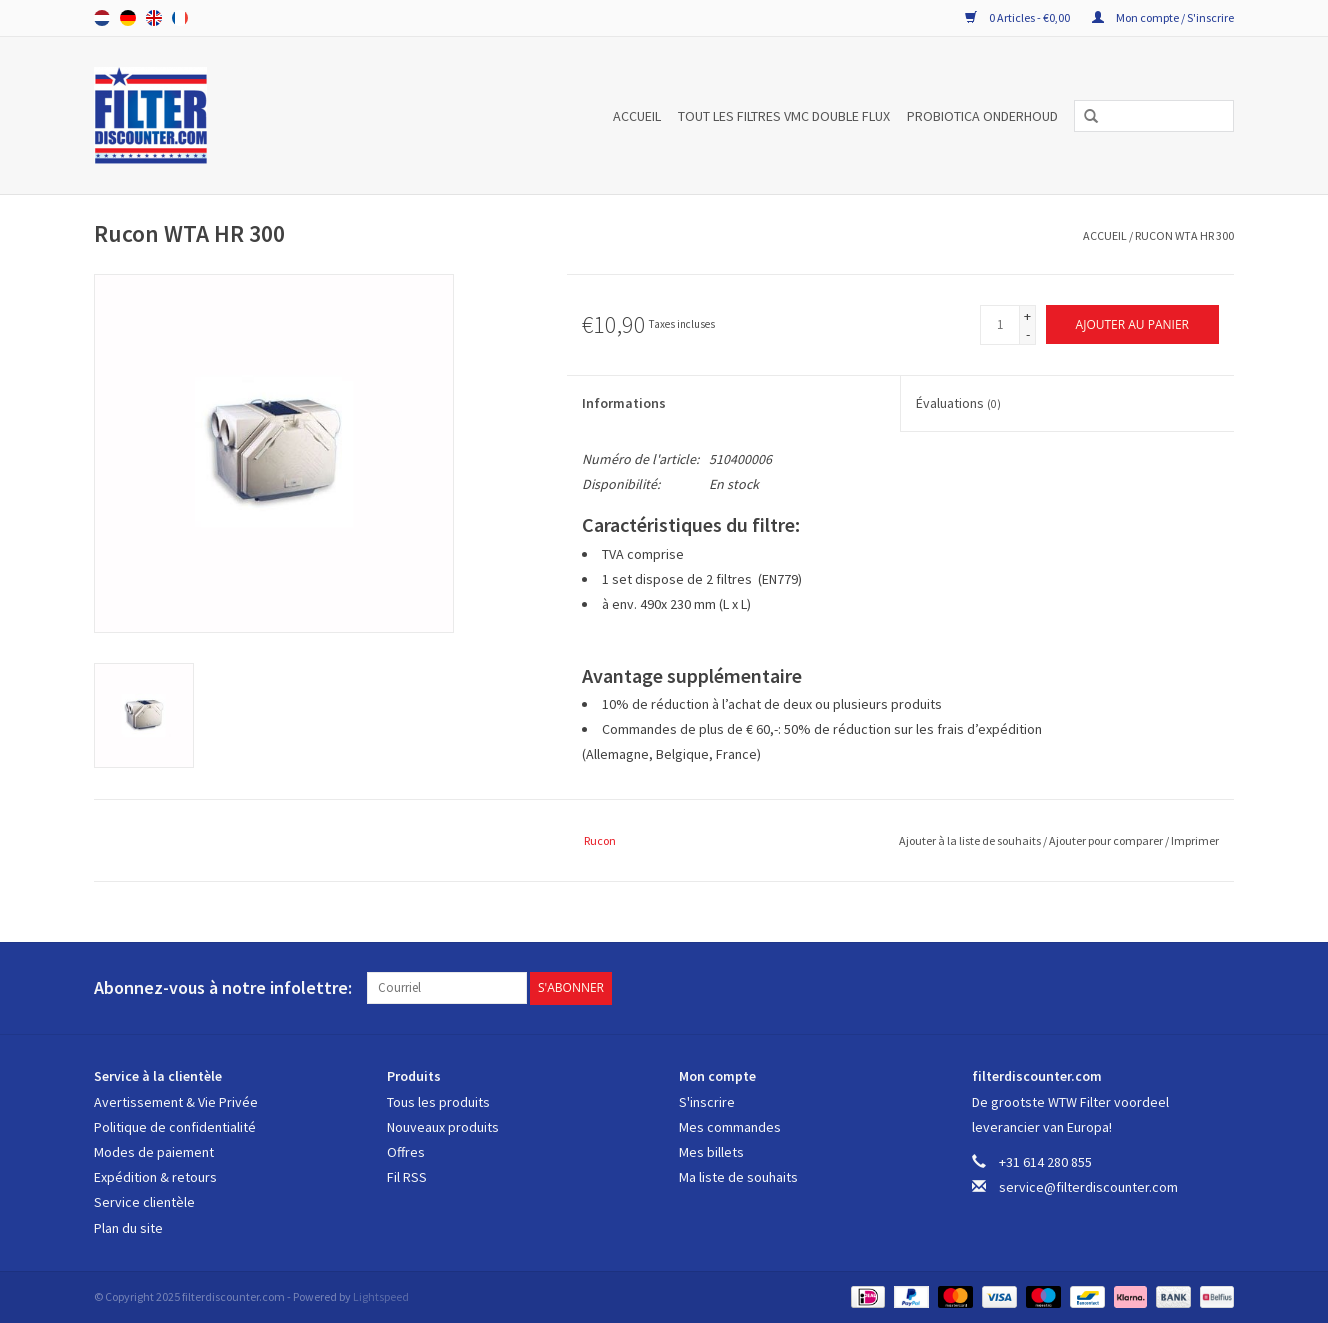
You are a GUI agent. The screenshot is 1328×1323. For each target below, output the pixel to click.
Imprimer (1195, 840)
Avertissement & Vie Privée (176, 1102)
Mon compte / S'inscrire (1163, 17)
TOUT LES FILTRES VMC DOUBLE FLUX (784, 116)
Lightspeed (381, 1296)
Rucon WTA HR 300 (1184, 235)
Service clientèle (144, 1202)
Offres (406, 1152)
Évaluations (958, 403)
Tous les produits (438, 1102)
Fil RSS (407, 1177)
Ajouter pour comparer (1107, 840)
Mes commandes (730, 1127)
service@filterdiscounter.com (1088, 1187)
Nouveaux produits (443, 1127)
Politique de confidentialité (175, 1127)
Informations (624, 403)
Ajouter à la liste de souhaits (971, 840)
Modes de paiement (154, 1152)
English (154, 18)
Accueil (637, 116)
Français (180, 18)
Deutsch (128, 18)
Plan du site (128, 1228)
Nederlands (102, 18)
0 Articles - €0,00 (1018, 17)
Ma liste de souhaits (738, 1177)
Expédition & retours (155, 1177)
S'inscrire (707, 1102)
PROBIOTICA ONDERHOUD (982, 116)
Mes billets (711, 1152)
